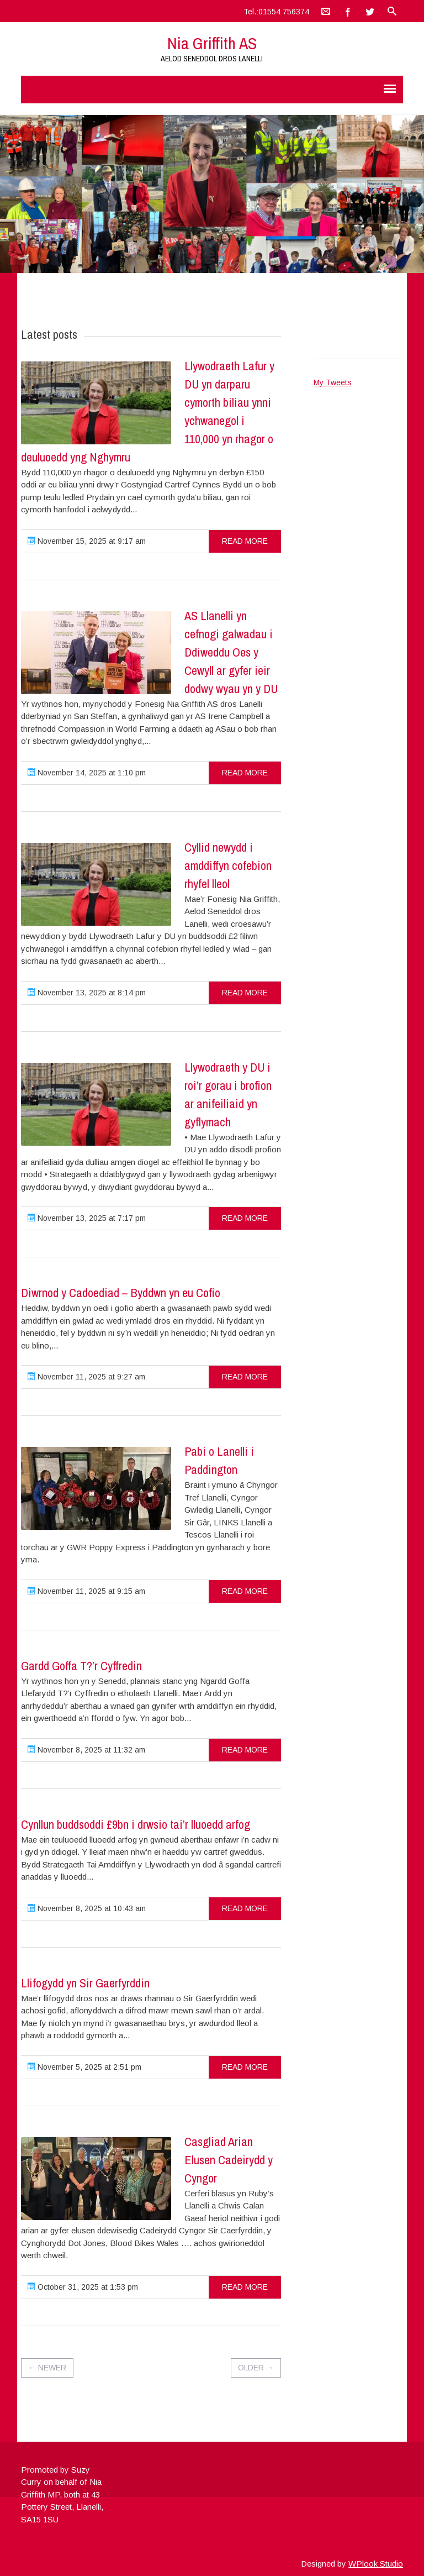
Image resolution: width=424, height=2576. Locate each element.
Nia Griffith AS (212, 43)
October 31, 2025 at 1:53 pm (83, 2287)
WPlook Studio (375, 2563)
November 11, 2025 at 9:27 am (86, 1376)
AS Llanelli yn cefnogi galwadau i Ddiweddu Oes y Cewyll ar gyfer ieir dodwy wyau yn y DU (231, 652)
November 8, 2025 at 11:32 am (86, 1749)
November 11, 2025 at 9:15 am (86, 1591)
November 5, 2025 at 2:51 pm (84, 2067)
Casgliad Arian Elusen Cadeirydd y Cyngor (228, 2159)
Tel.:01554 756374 (276, 11)
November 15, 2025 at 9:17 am (87, 541)
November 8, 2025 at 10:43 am (87, 1908)
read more (245, 541)
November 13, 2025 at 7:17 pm (87, 1218)
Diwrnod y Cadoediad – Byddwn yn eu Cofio (120, 1292)
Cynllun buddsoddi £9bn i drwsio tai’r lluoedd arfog (135, 1824)
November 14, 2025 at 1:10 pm (87, 772)
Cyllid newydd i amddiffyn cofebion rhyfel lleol (228, 865)
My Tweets (333, 382)
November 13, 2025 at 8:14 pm (87, 992)
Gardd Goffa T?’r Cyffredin (81, 1665)
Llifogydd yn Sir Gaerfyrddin (85, 1983)
